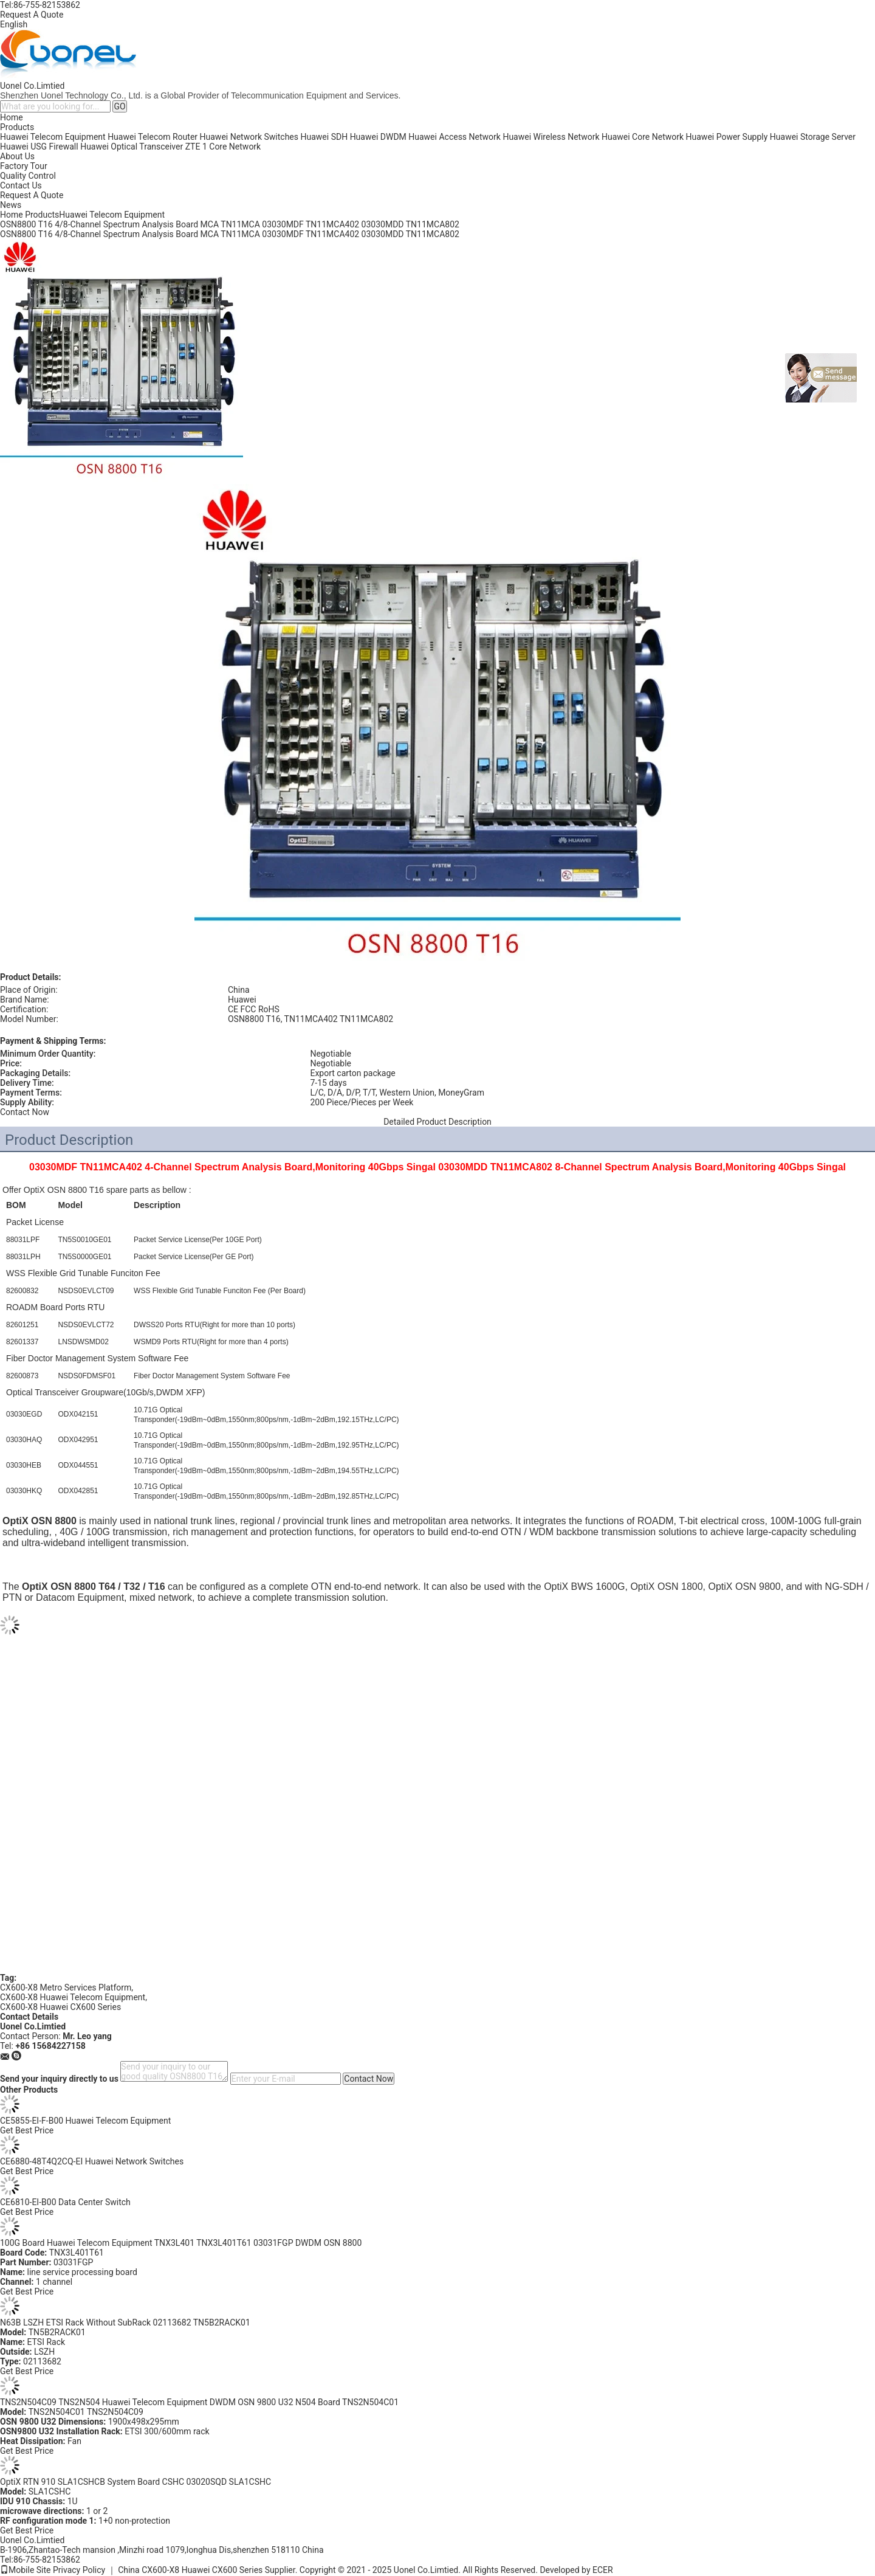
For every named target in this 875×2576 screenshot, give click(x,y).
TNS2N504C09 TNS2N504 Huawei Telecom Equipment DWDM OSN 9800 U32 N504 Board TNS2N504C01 (199, 2402)
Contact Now (24, 1112)
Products (17, 127)
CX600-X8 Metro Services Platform (65, 1987)
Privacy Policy (79, 2570)
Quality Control (28, 176)
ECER (602, 2570)
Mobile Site (25, 2570)
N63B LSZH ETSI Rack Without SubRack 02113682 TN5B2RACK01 (125, 2322)
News (10, 205)
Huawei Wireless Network (551, 137)
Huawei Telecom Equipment (53, 137)
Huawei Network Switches (249, 137)
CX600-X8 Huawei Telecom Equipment (72, 1997)
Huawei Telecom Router (152, 137)
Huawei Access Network (454, 137)
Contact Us (21, 185)
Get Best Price (26, 2130)
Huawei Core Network (643, 137)
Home (11, 117)
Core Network (235, 146)
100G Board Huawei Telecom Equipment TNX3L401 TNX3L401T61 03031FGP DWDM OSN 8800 (181, 2243)
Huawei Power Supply (727, 137)
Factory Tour (23, 166)
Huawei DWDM (378, 137)
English (13, 24)
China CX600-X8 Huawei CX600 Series (190, 2570)
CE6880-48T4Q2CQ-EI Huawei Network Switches (92, 2161)
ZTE (193, 146)
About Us (17, 156)
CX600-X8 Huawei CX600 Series (60, 2007)
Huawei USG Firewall (39, 146)
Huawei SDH (324, 137)
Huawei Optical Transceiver (131, 146)
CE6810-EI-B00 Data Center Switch (65, 2202)
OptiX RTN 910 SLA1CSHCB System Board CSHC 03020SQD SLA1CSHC (135, 2482)
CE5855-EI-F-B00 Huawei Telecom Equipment (85, 2120)
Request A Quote (31, 14)
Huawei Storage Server (813, 137)
